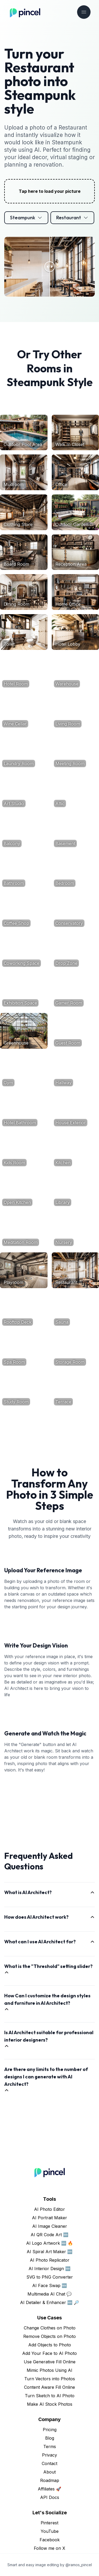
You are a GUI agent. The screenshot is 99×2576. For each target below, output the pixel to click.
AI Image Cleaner (49, 2226)
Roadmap (49, 2480)
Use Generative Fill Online (50, 2361)
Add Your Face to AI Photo (49, 2353)
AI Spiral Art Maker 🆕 (50, 2251)
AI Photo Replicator (49, 2260)
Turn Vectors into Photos (49, 2378)
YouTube (50, 2531)
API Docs (49, 2497)
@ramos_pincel (78, 2564)
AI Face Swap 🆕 (49, 2285)
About (49, 2472)
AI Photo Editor (49, 2209)
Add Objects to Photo (49, 2344)
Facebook (50, 2539)
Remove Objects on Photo (49, 2336)
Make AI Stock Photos (49, 2404)
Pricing (49, 2429)
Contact (49, 2463)
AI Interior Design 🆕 (49, 2268)
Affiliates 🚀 (49, 2489)
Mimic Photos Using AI (49, 2370)
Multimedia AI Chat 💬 (49, 2294)
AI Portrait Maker (49, 2217)
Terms (49, 2446)
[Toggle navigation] (84, 12)
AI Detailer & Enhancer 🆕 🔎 (49, 2302)
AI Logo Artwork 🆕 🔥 (49, 2243)
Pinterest (49, 2522)
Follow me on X (49, 2548)
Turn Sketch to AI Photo (49, 2395)
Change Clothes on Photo (50, 2328)
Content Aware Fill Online (49, 2387)
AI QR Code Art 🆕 (49, 2234)
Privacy (49, 2455)
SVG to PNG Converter (49, 2277)
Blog (49, 2438)
